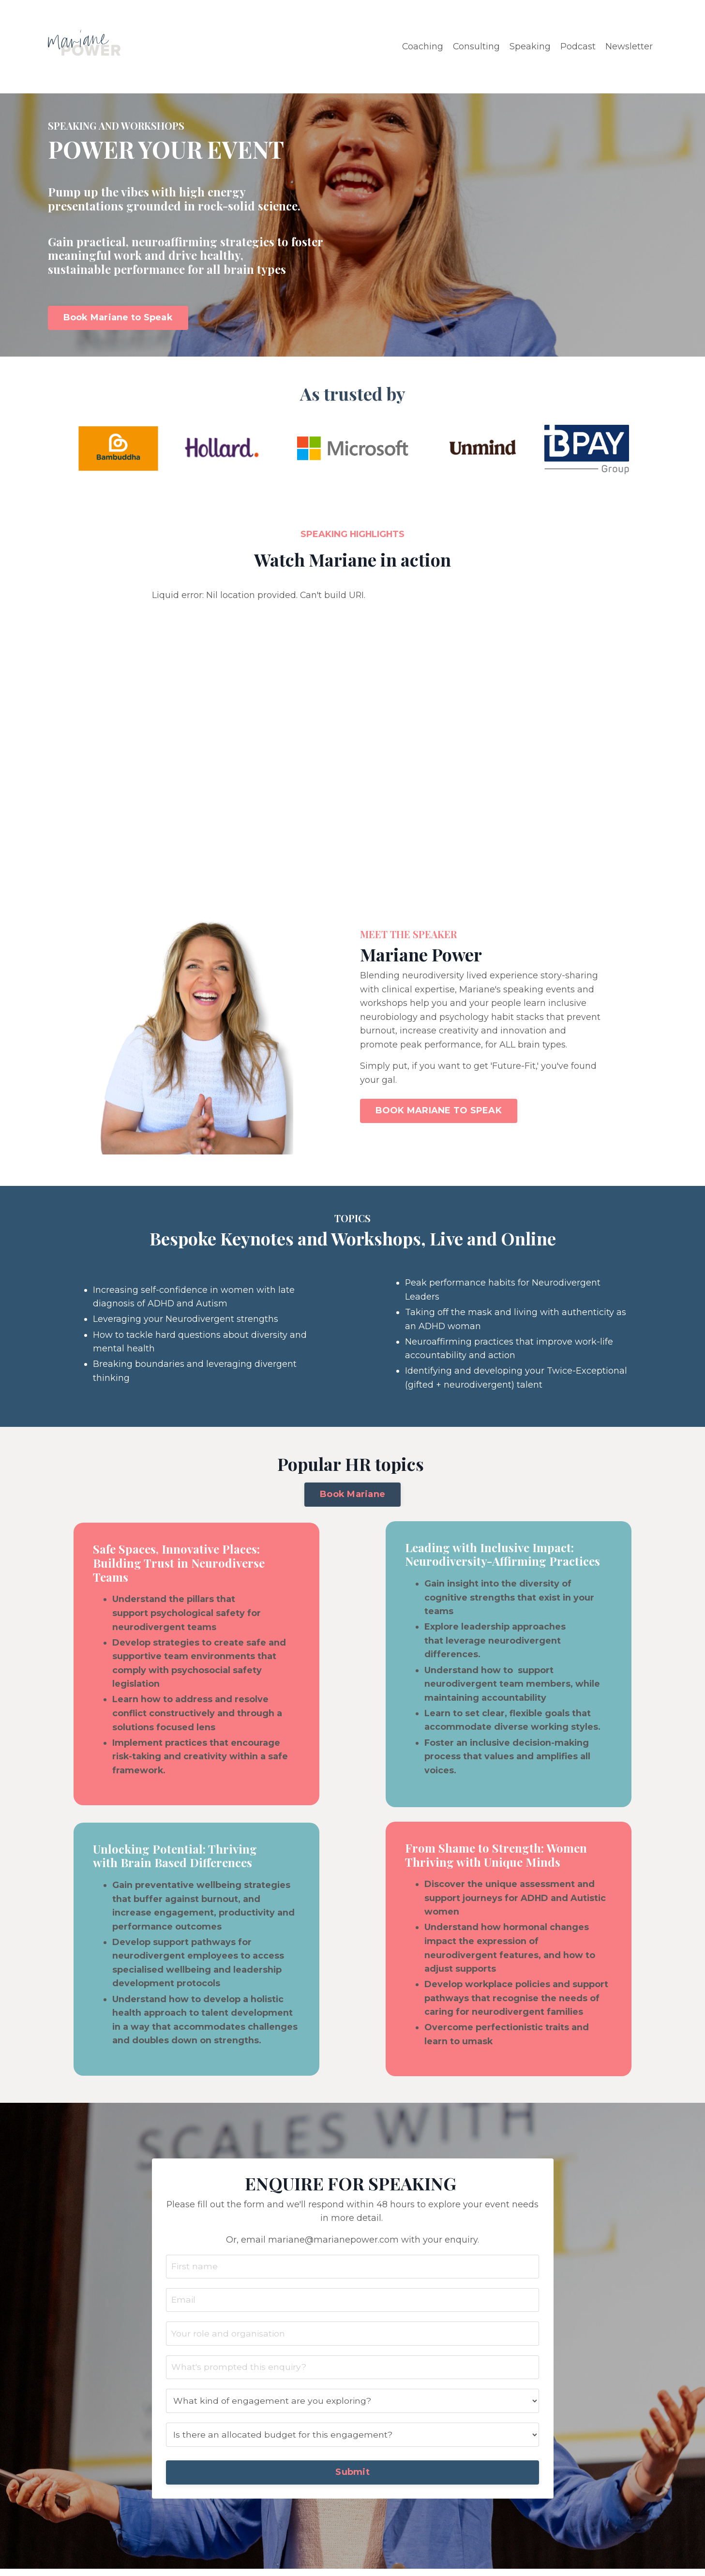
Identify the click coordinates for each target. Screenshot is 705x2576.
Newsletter (629, 46)
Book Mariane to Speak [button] (118, 317)
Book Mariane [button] (352, 1495)
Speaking (530, 46)
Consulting (476, 46)
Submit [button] (352, 2479)
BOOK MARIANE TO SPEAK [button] (438, 1111)
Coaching (422, 46)
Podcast (578, 46)
